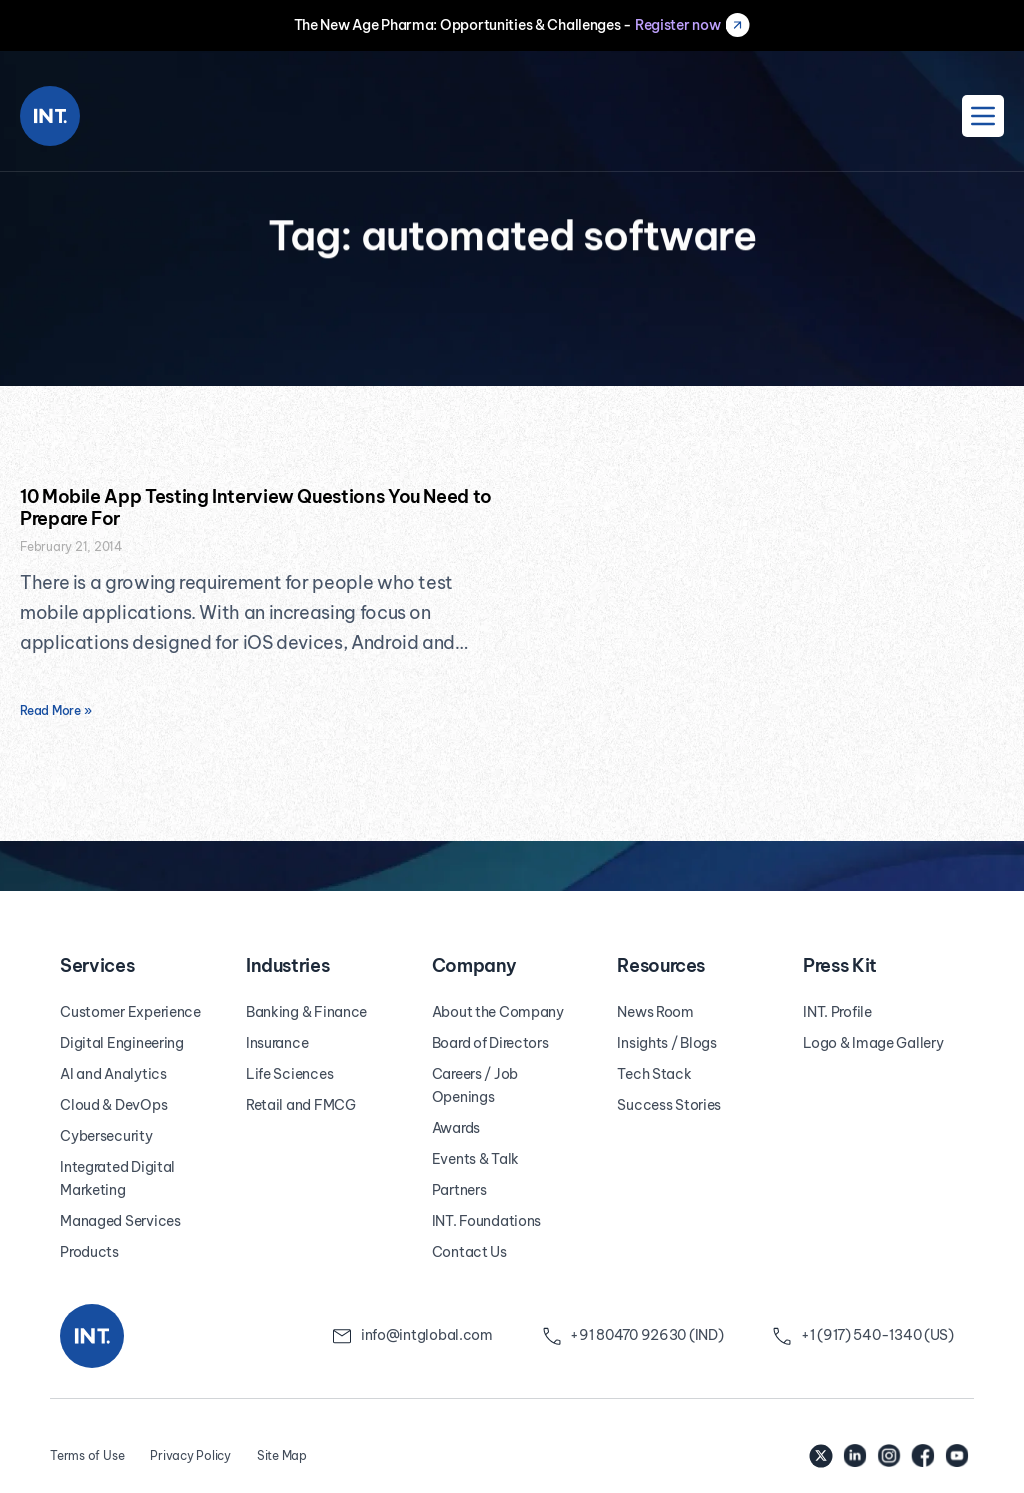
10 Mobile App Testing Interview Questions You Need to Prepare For (256, 507)
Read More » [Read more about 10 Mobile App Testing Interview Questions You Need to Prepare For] (55, 710)
